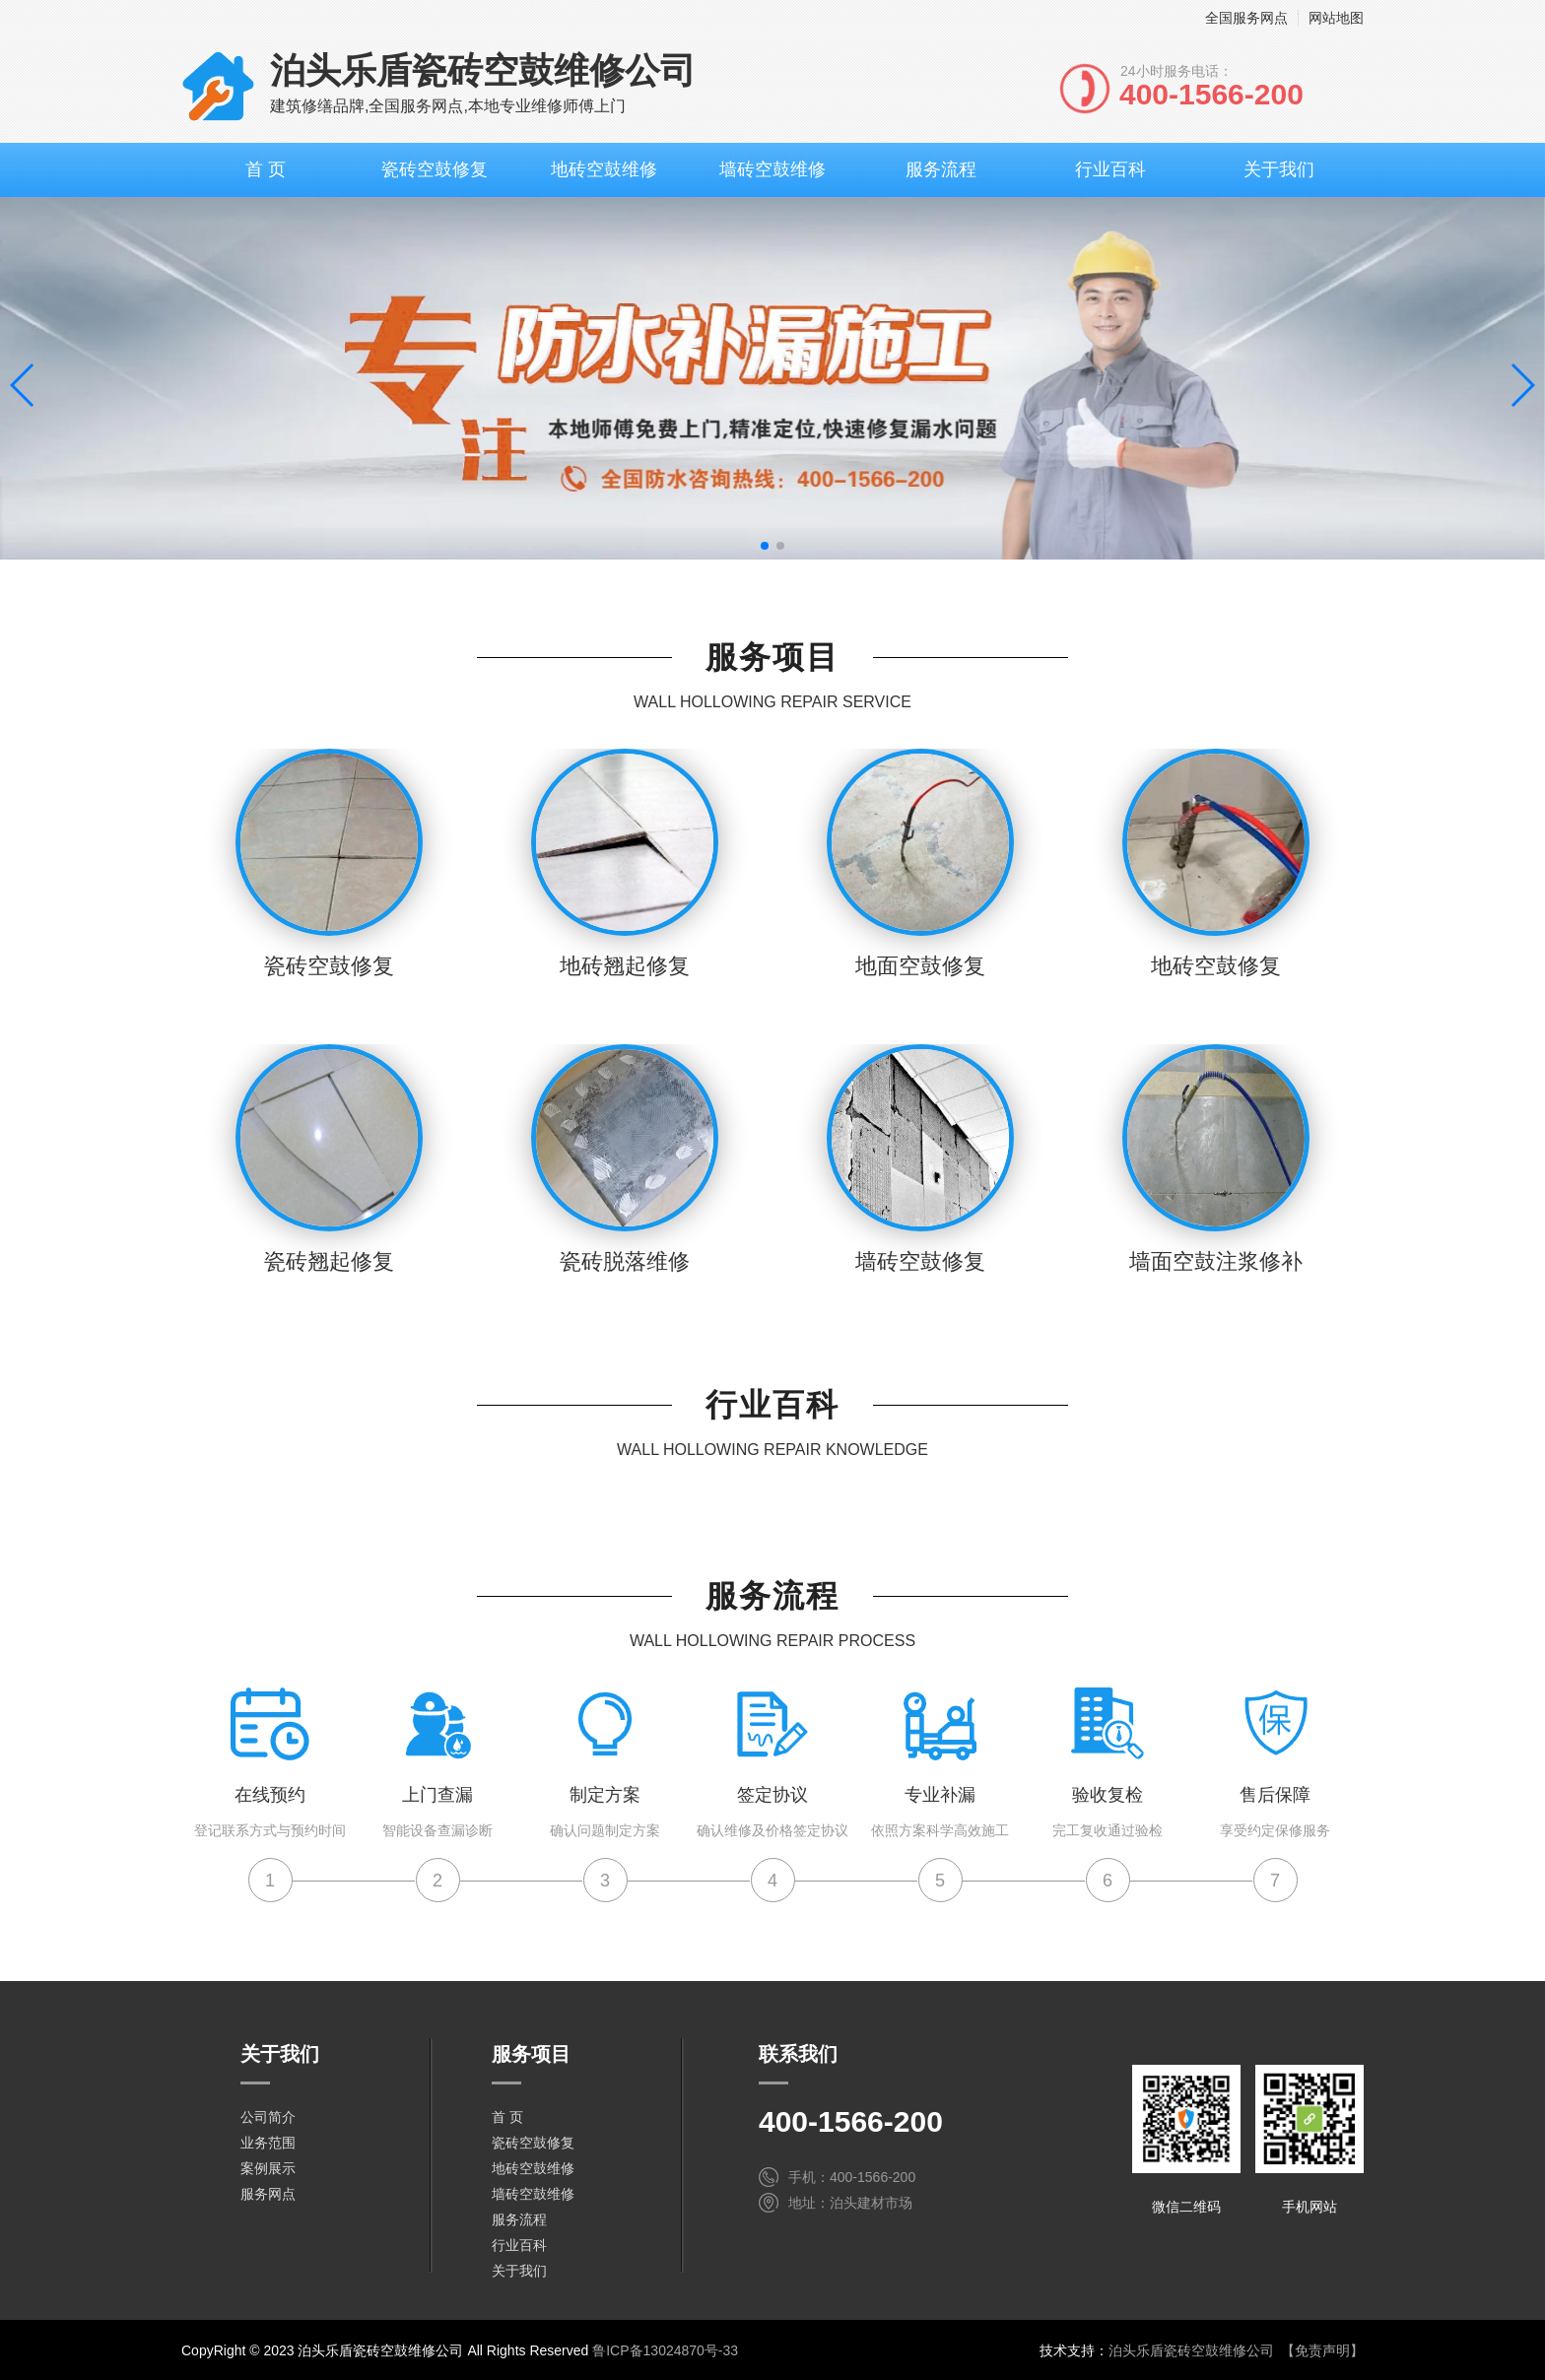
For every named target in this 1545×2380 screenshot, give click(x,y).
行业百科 (1110, 169)
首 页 (265, 169)
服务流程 (941, 169)
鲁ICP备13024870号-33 (665, 2350)
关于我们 (1278, 169)
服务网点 (268, 2194)
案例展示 (268, 2168)
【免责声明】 (1322, 2350)
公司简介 (268, 2117)
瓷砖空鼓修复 (434, 169)
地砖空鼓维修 (604, 169)
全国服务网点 (1246, 18)
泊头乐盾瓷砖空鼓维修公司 (1191, 2350)
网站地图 (1336, 18)
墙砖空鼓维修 (772, 169)
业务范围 (268, 2142)
